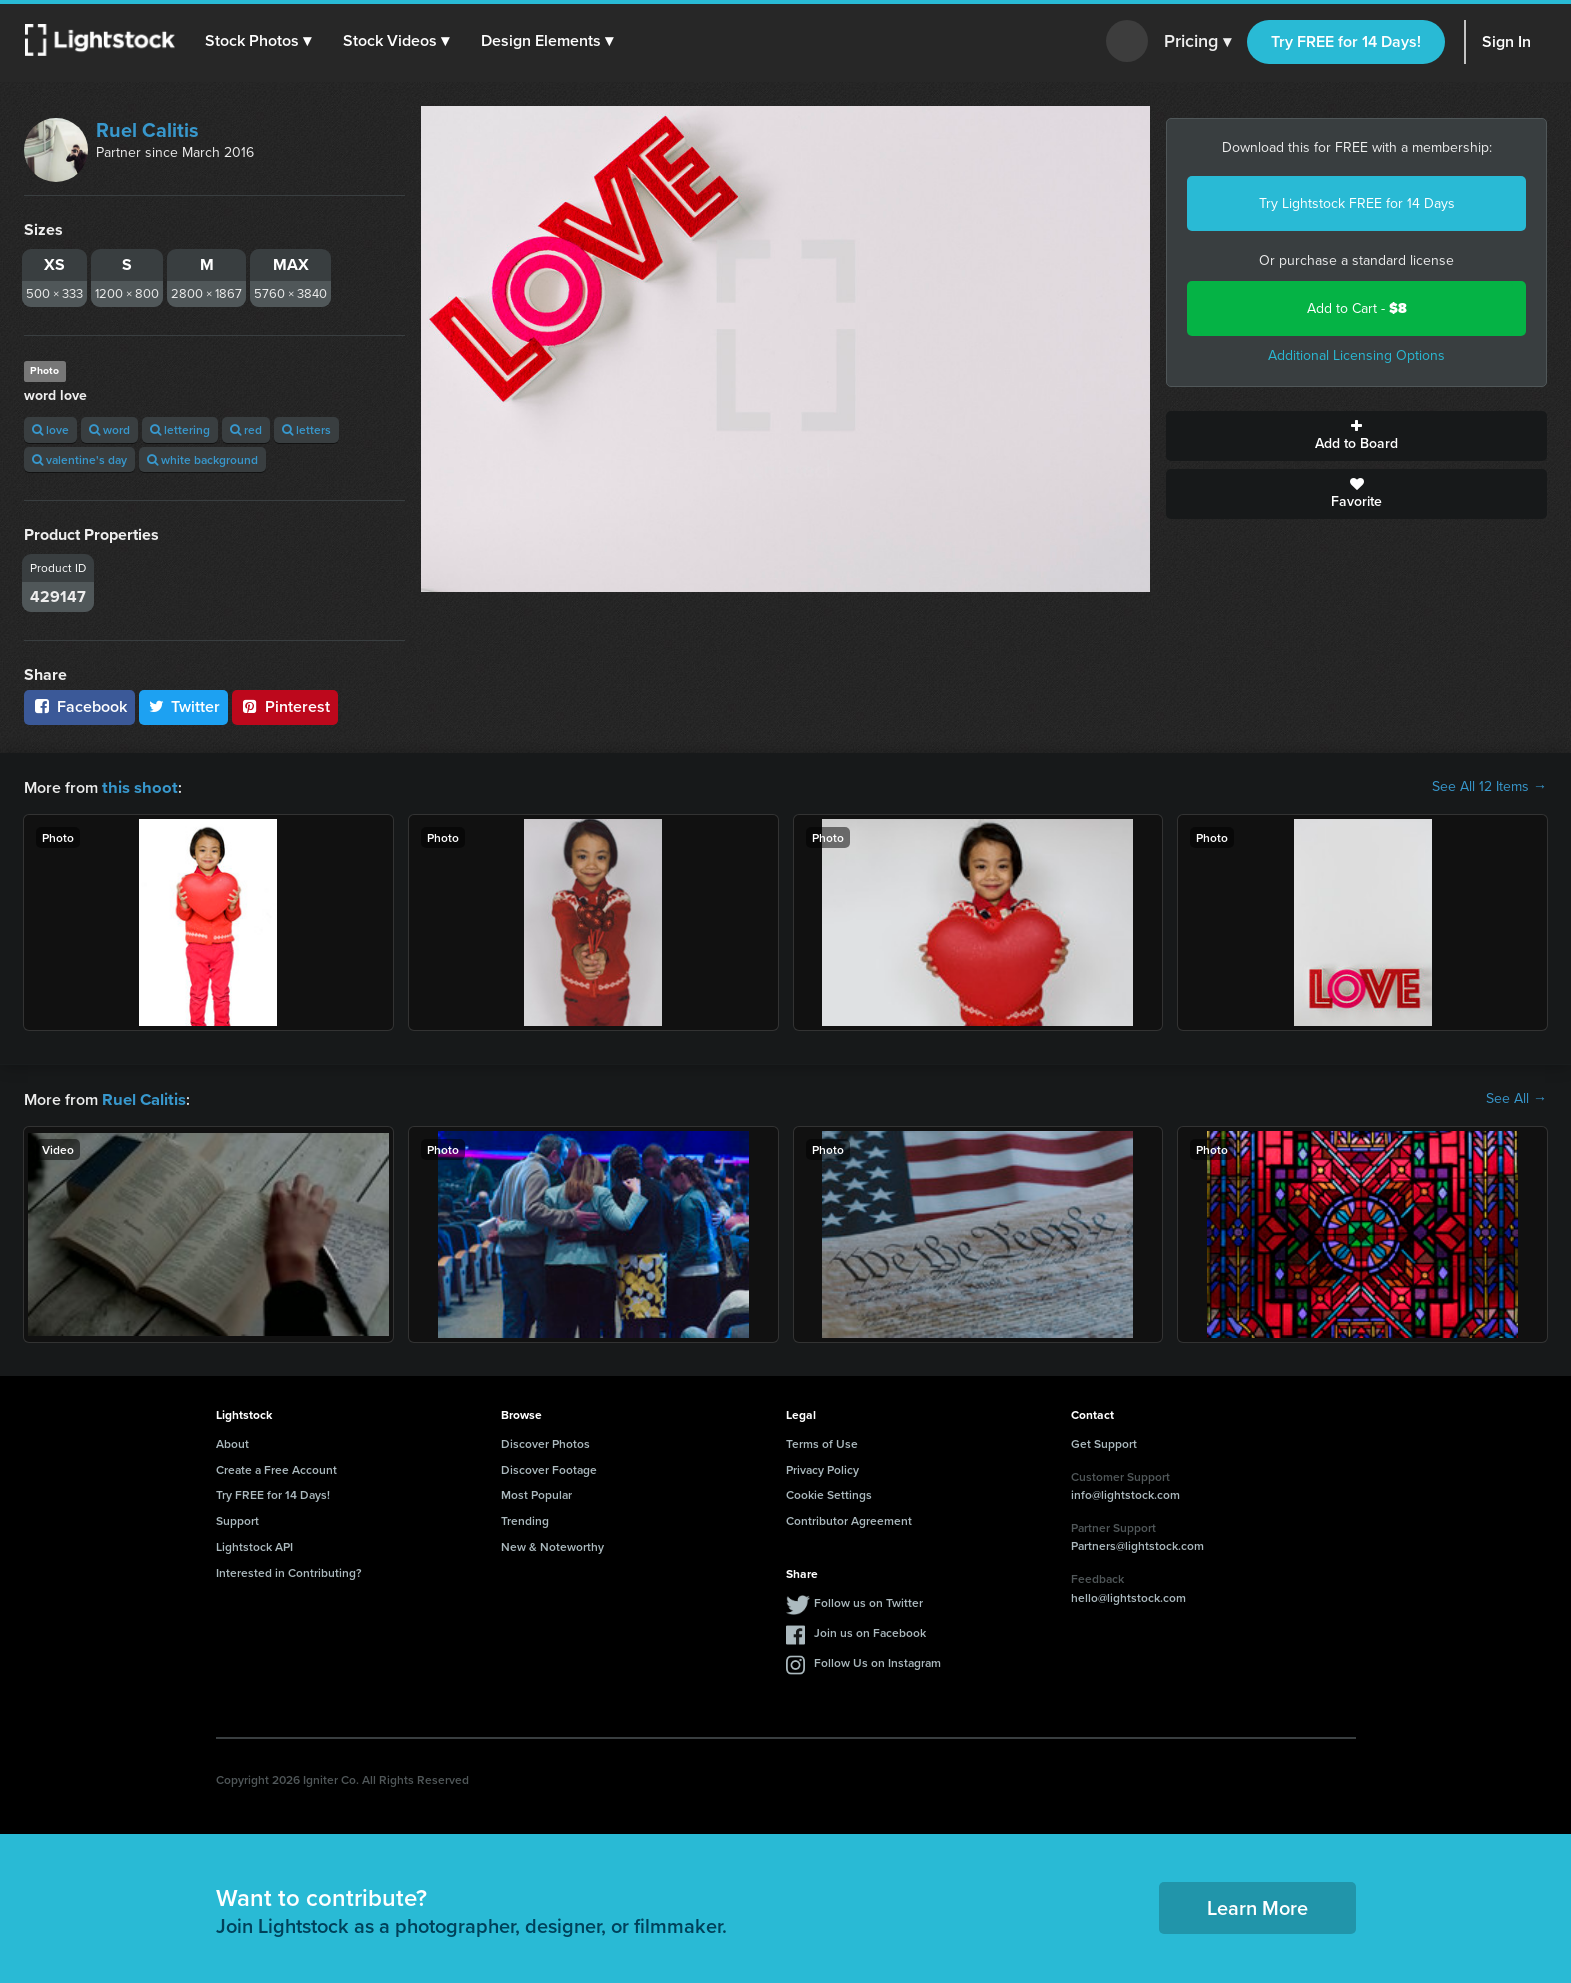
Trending (525, 1518)
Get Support (1104, 1441)
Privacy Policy (822, 1467)
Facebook (79, 706)
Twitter (184, 706)
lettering (180, 429)
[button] (259, 41)
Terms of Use (822, 1441)
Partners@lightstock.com (1137, 1543)
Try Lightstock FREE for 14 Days (1357, 203)
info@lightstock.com (1125, 1492)
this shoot (137, 786)
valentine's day (79, 459)
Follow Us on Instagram (877, 1660)
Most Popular (536, 1492)
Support (237, 1518)
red (246, 429)
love (50, 429)
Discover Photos (545, 1441)
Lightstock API (254, 1544)
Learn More (1257, 1905)
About (232, 1441)
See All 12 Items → (1489, 787)
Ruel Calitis (147, 130)
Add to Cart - (1357, 308)
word (109, 429)
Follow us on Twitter (868, 1600)
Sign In (1506, 41)
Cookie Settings (829, 1492)
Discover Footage (549, 1467)
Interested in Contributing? (289, 1570)
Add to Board (1356, 436)
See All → (1516, 1098)
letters (306, 429)
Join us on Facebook (870, 1630)
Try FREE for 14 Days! (1346, 41)
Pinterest (285, 706)
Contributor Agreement (849, 1518)
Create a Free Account (276, 1467)
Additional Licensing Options (1356, 355)
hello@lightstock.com (1128, 1595)
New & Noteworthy (552, 1544)
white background (202, 459)
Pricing (1197, 42)
